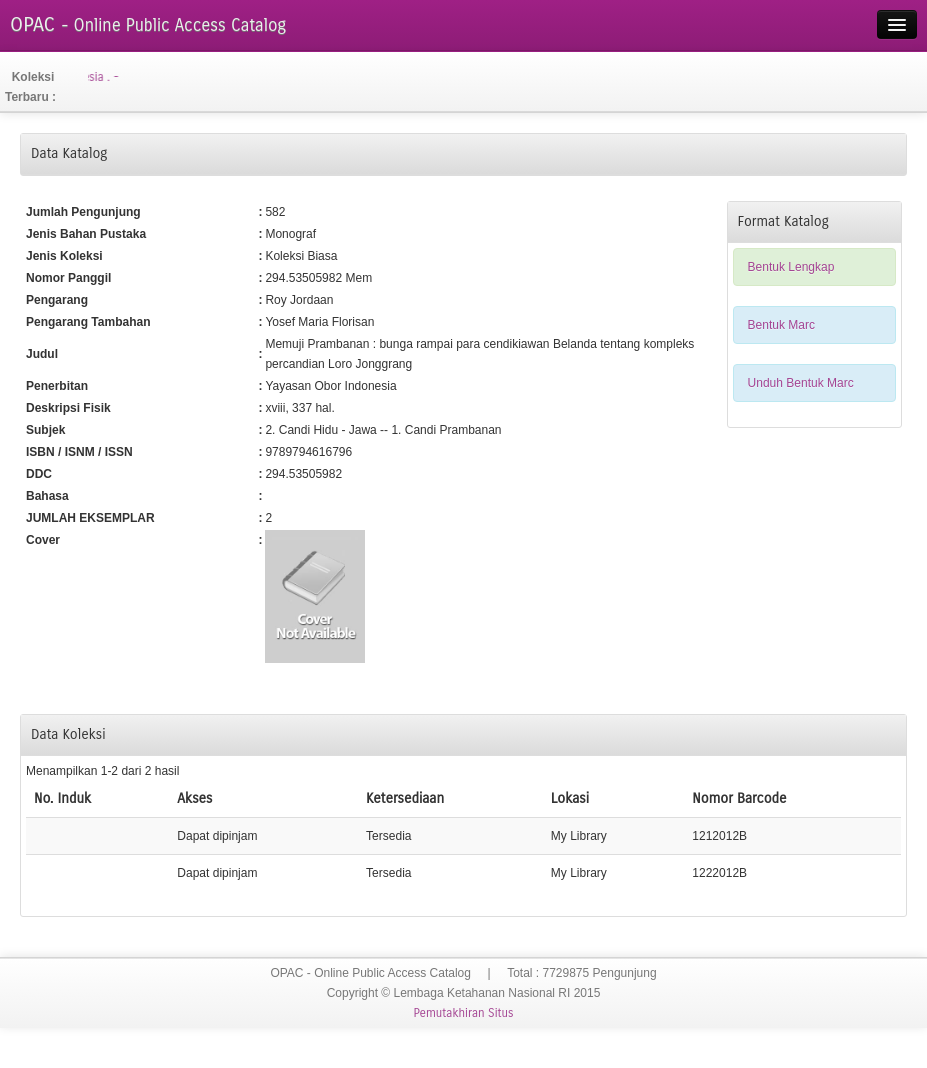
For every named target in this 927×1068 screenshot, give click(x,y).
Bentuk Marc (781, 325)
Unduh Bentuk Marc (801, 383)
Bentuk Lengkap (791, 267)
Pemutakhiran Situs (463, 1013)
